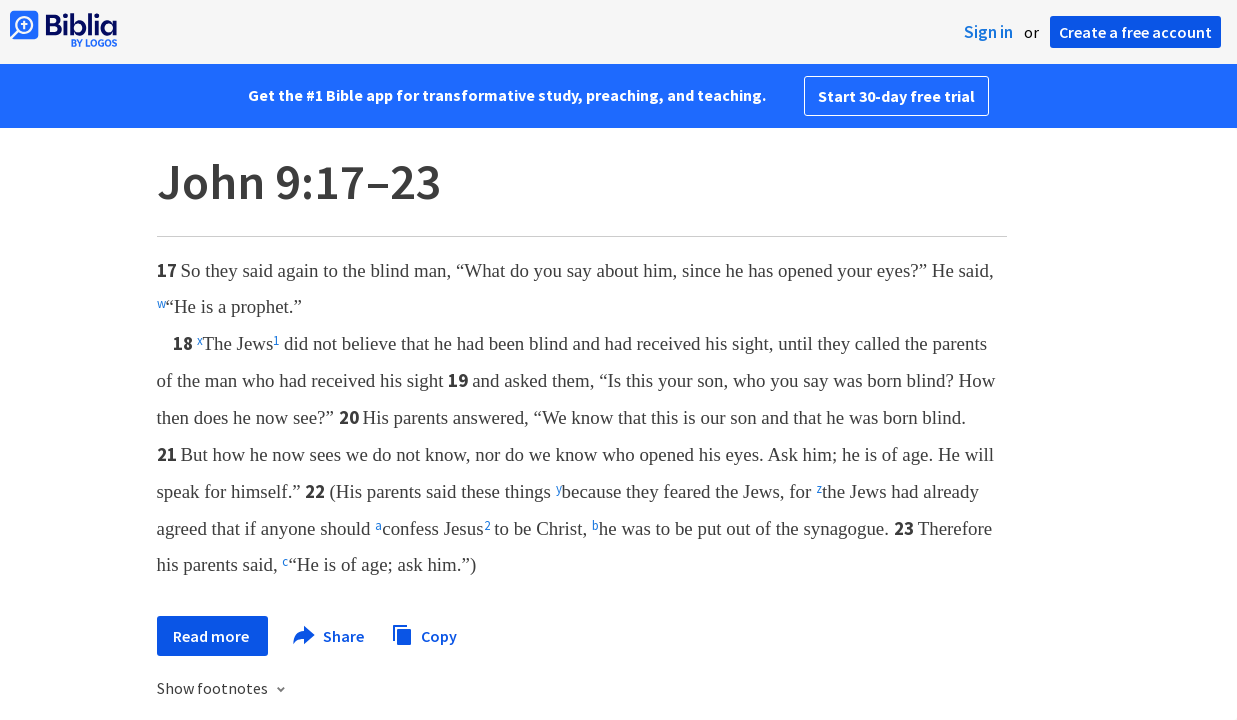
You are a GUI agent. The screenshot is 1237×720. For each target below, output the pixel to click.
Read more (212, 636)
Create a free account (1135, 32)
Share (329, 636)
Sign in (988, 32)
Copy (424, 633)
